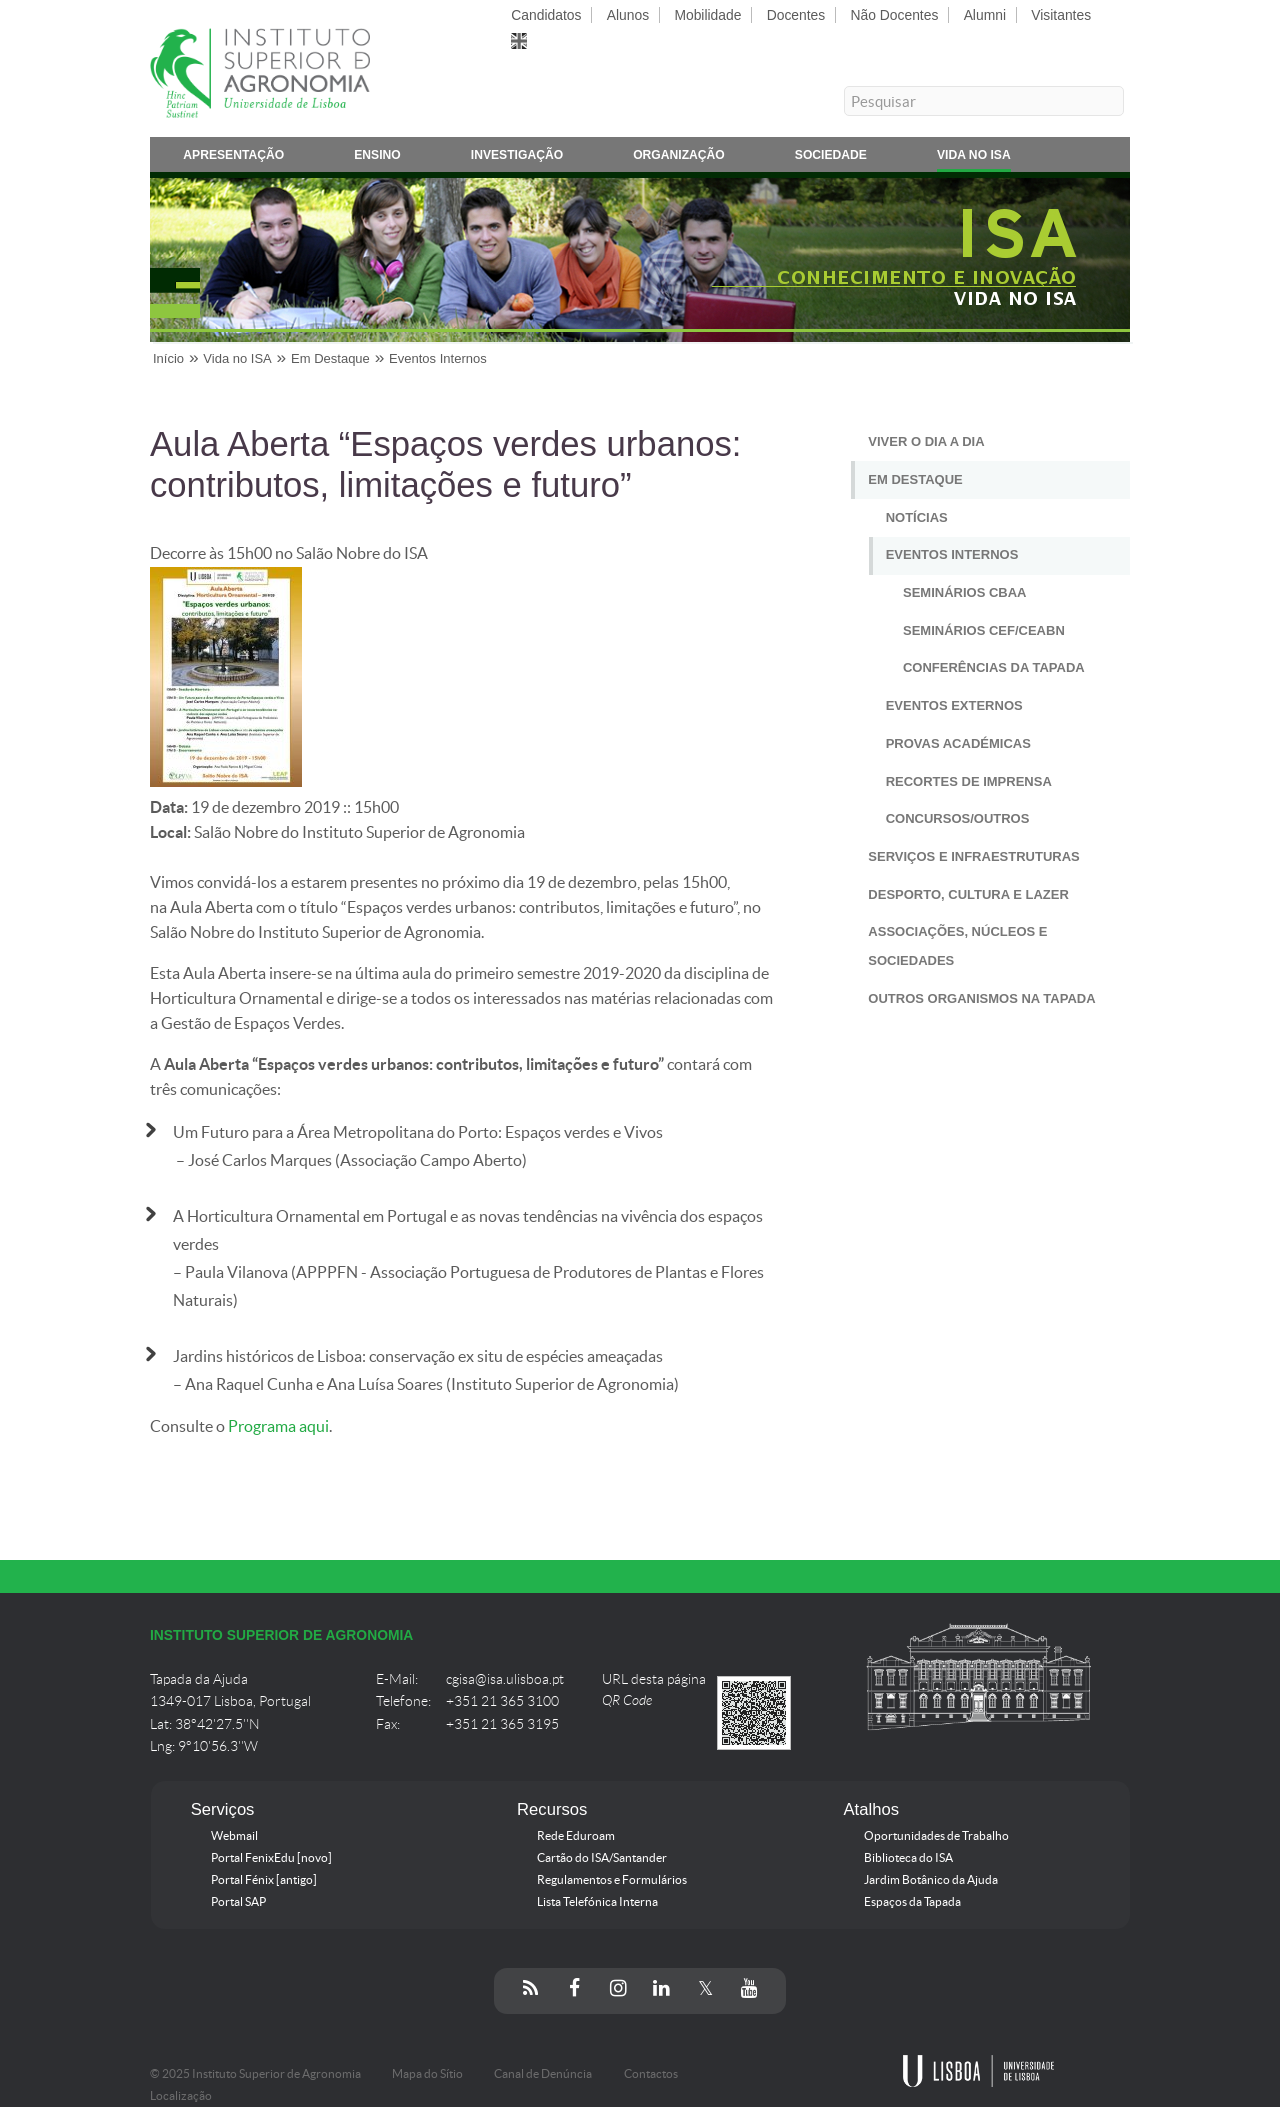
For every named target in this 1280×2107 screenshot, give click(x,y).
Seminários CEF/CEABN (984, 630)
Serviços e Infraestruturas (973, 856)
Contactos (651, 2074)
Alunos (628, 15)
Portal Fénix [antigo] (264, 1880)
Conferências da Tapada (994, 667)
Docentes (796, 15)
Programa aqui (278, 1426)
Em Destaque (915, 479)
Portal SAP (238, 1902)
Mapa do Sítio (427, 2074)
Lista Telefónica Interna (597, 1902)
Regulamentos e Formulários (612, 1880)
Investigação (517, 158)
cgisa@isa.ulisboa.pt (505, 1679)
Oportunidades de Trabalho (936, 1836)
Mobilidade (707, 15)
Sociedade (831, 158)
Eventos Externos (954, 705)
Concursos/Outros (958, 818)
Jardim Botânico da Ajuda (931, 1880)
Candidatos (546, 15)
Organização (679, 158)
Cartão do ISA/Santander (602, 1858)
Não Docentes (895, 15)
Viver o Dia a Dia (926, 441)
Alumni (985, 15)
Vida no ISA (974, 158)
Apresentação (233, 158)
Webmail (234, 1836)
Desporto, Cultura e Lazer (968, 894)
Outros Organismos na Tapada (981, 998)
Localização (181, 2096)
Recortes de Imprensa (969, 781)
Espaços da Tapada (912, 1902)
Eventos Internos (952, 554)
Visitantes (1061, 15)
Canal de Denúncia (543, 2074)
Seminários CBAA (965, 592)
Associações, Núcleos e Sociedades (957, 946)
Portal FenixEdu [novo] (271, 1858)
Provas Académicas (958, 743)
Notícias (917, 517)
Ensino (377, 158)
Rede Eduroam (576, 1836)
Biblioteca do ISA (908, 1858)
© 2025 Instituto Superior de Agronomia (255, 2074)
